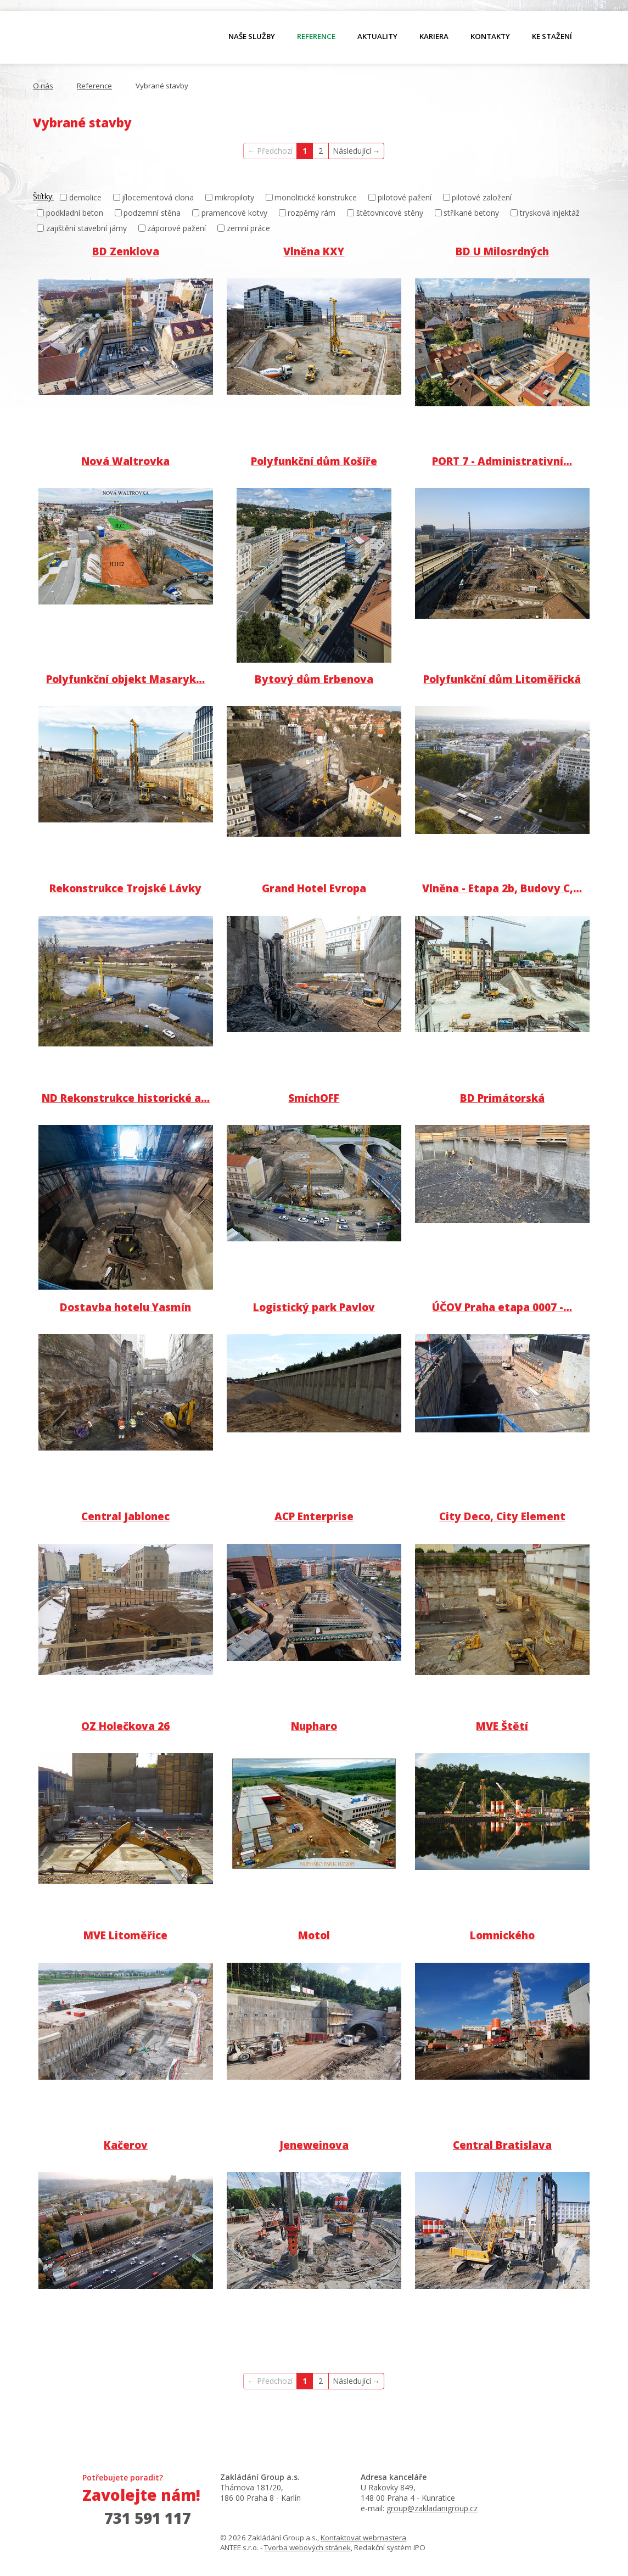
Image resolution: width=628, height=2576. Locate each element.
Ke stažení (552, 36)
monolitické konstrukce (315, 197)
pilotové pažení (404, 197)
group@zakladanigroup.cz (432, 2508)
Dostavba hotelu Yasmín (125, 1307)
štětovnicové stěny (389, 213)
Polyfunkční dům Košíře (314, 461)
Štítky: (43, 196)
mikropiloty (234, 197)
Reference (316, 36)
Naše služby (251, 36)
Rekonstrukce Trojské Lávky (125, 888)
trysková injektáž (550, 213)
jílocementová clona (158, 197)
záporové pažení (176, 228)
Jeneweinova (314, 2145)
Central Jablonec (125, 1516)
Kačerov (126, 2145)
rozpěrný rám (311, 213)
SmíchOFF (313, 1098)
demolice (85, 197)
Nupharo (314, 1726)
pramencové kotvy (234, 213)
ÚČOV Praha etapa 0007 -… (502, 1307)
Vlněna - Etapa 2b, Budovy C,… (502, 888)
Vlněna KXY (313, 251)
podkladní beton (74, 213)
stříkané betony (471, 213)
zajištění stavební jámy (86, 228)
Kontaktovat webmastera (363, 2538)
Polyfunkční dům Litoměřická (502, 679)
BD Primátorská (502, 1098)
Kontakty (490, 36)
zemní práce (248, 228)
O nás (90, 38)
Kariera (433, 36)
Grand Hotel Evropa (314, 888)
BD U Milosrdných (502, 251)
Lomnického (502, 1935)
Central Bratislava (502, 2145)
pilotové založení (482, 197)
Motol (314, 1935)
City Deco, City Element (502, 1516)
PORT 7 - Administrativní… (502, 461)
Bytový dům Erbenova (314, 679)
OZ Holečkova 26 (125, 1726)
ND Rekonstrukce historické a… (126, 1098)
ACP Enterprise (314, 1516)
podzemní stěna (152, 213)
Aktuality (377, 36)
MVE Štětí (502, 1726)
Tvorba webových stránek (307, 2547)
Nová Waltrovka (125, 461)
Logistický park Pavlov (314, 1307)
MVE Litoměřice (125, 1935)
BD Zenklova (125, 251)
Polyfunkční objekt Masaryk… (125, 679)
